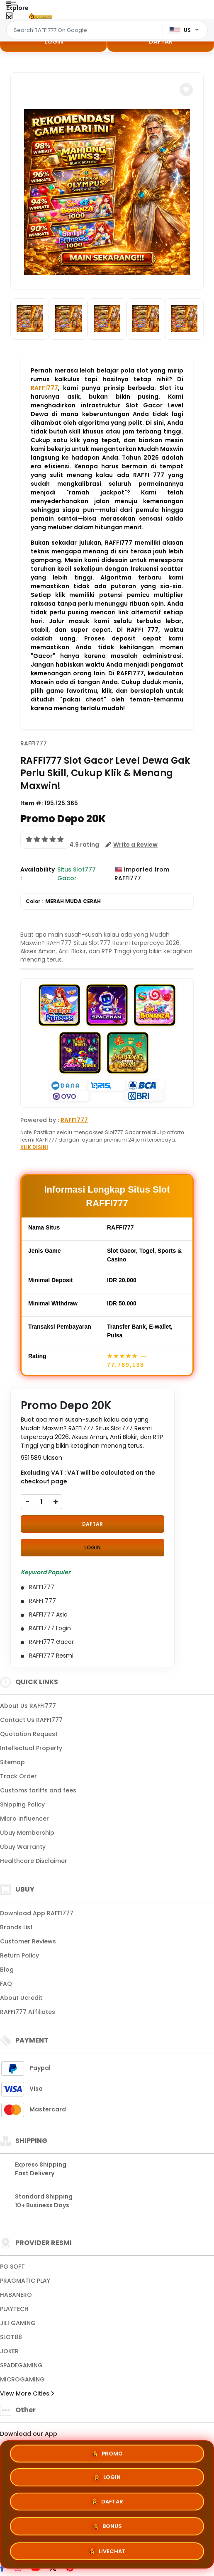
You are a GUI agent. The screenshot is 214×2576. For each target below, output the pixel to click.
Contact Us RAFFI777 (31, 1720)
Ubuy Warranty (23, 1847)
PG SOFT (12, 2266)
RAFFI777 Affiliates (27, 2012)
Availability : (37, 873)
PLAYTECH (14, 2309)
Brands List (16, 1927)
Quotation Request (29, 1734)
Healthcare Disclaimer (33, 1861)
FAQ (6, 1983)
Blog (7, 1969)
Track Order (18, 1776)
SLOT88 (11, 2337)
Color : (63, 901)
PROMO (107, 2453)
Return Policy (19, 1955)
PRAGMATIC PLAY (25, 2281)
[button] (186, 89)
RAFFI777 (44, 388)
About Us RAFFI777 (28, 1706)
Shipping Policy (22, 1804)
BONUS (107, 2528)
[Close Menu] (9, 17)
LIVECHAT (107, 2552)
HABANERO (16, 2295)
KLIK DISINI (34, 1147)
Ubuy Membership (27, 1833)
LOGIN (53, 41)
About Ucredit (21, 1998)
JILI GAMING (18, 2323)
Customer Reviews (28, 1941)
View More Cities (27, 2393)
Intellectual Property (31, 1748)
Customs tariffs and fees (38, 1790)
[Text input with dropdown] (86, 30)
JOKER (9, 2351)
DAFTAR (161, 41)
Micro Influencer (24, 1818)
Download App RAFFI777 (36, 1913)
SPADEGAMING (21, 2365)
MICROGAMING (22, 2379)
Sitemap (12, 1762)
